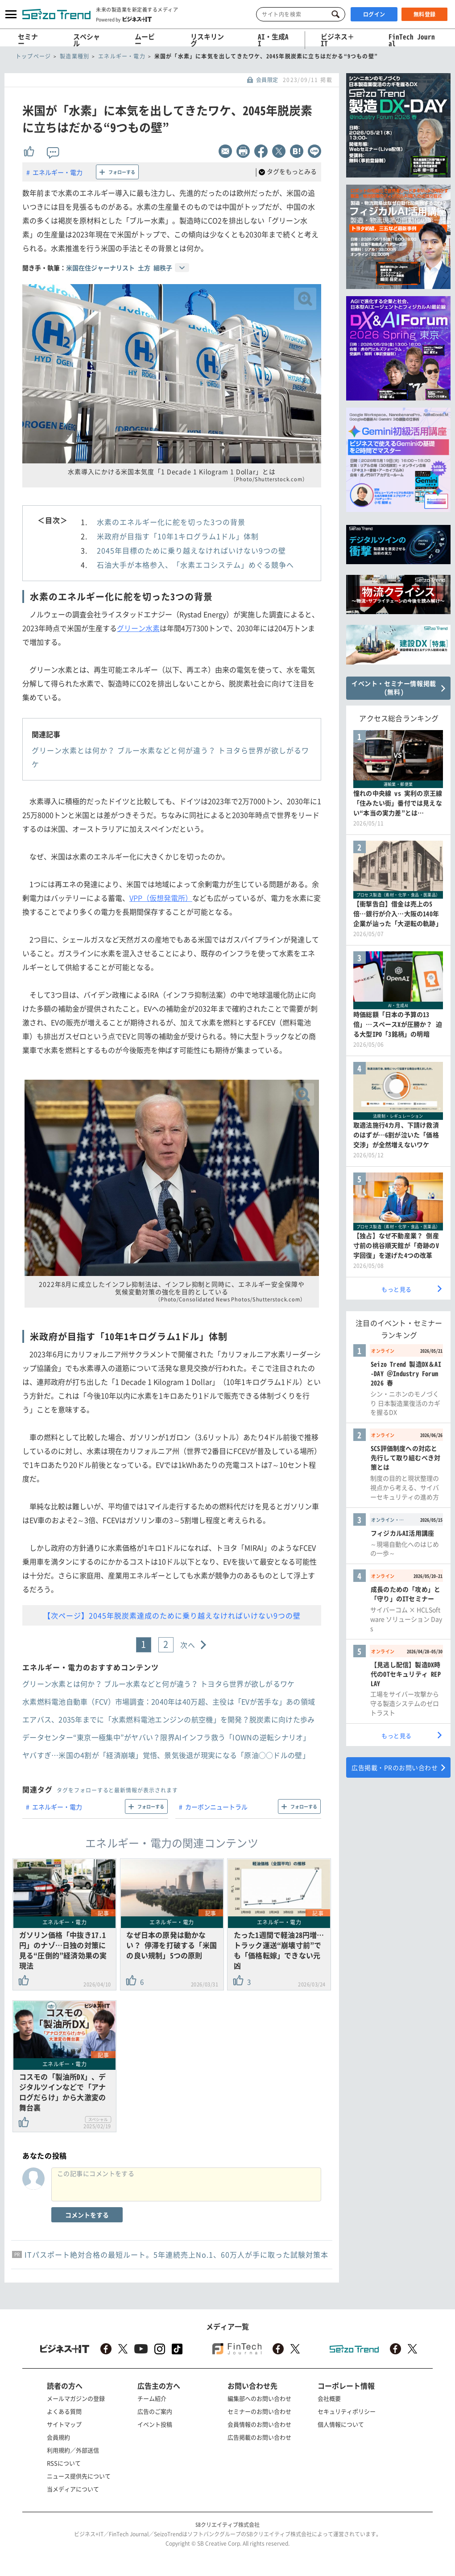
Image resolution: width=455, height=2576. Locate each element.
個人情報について (341, 2424)
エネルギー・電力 (58, 172)
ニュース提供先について (79, 2476)
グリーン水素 (138, 628)
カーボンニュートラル (216, 1806)
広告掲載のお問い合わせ (259, 2437)
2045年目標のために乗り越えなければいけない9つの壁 (191, 550)
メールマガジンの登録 (76, 2398)
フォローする (121, 172)
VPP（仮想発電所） (160, 897)
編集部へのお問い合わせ (259, 2398)
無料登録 (425, 14)
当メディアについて (73, 2489)
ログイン (374, 14)
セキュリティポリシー (347, 2411)
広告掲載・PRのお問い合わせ (395, 1767)
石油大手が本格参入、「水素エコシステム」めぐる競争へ (195, 564)
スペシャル (86, 40)
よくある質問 (64, 2411)
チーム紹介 (151, 2398)
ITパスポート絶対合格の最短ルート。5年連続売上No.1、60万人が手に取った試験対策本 (176, 2254)
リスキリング (207, 40)
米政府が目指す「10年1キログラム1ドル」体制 (178, 536)
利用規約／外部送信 (73, 2450)
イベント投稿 (154, 2424)
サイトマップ (64, 2424)
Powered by (124, 19)
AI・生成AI (273, 40)
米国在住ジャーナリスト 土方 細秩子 (119, 267)
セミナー (28, 40)
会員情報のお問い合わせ (259, 2424)
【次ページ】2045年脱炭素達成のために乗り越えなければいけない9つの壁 (172, 1615)
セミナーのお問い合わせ (259, 2411)
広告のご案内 (154, 2411)
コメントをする (87, 2214)
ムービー (145, 40)
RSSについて (64, 2463)
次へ (188, 1644)
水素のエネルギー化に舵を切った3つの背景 (171, 521)
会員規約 (58, 2437)
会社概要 (329, 2398)
